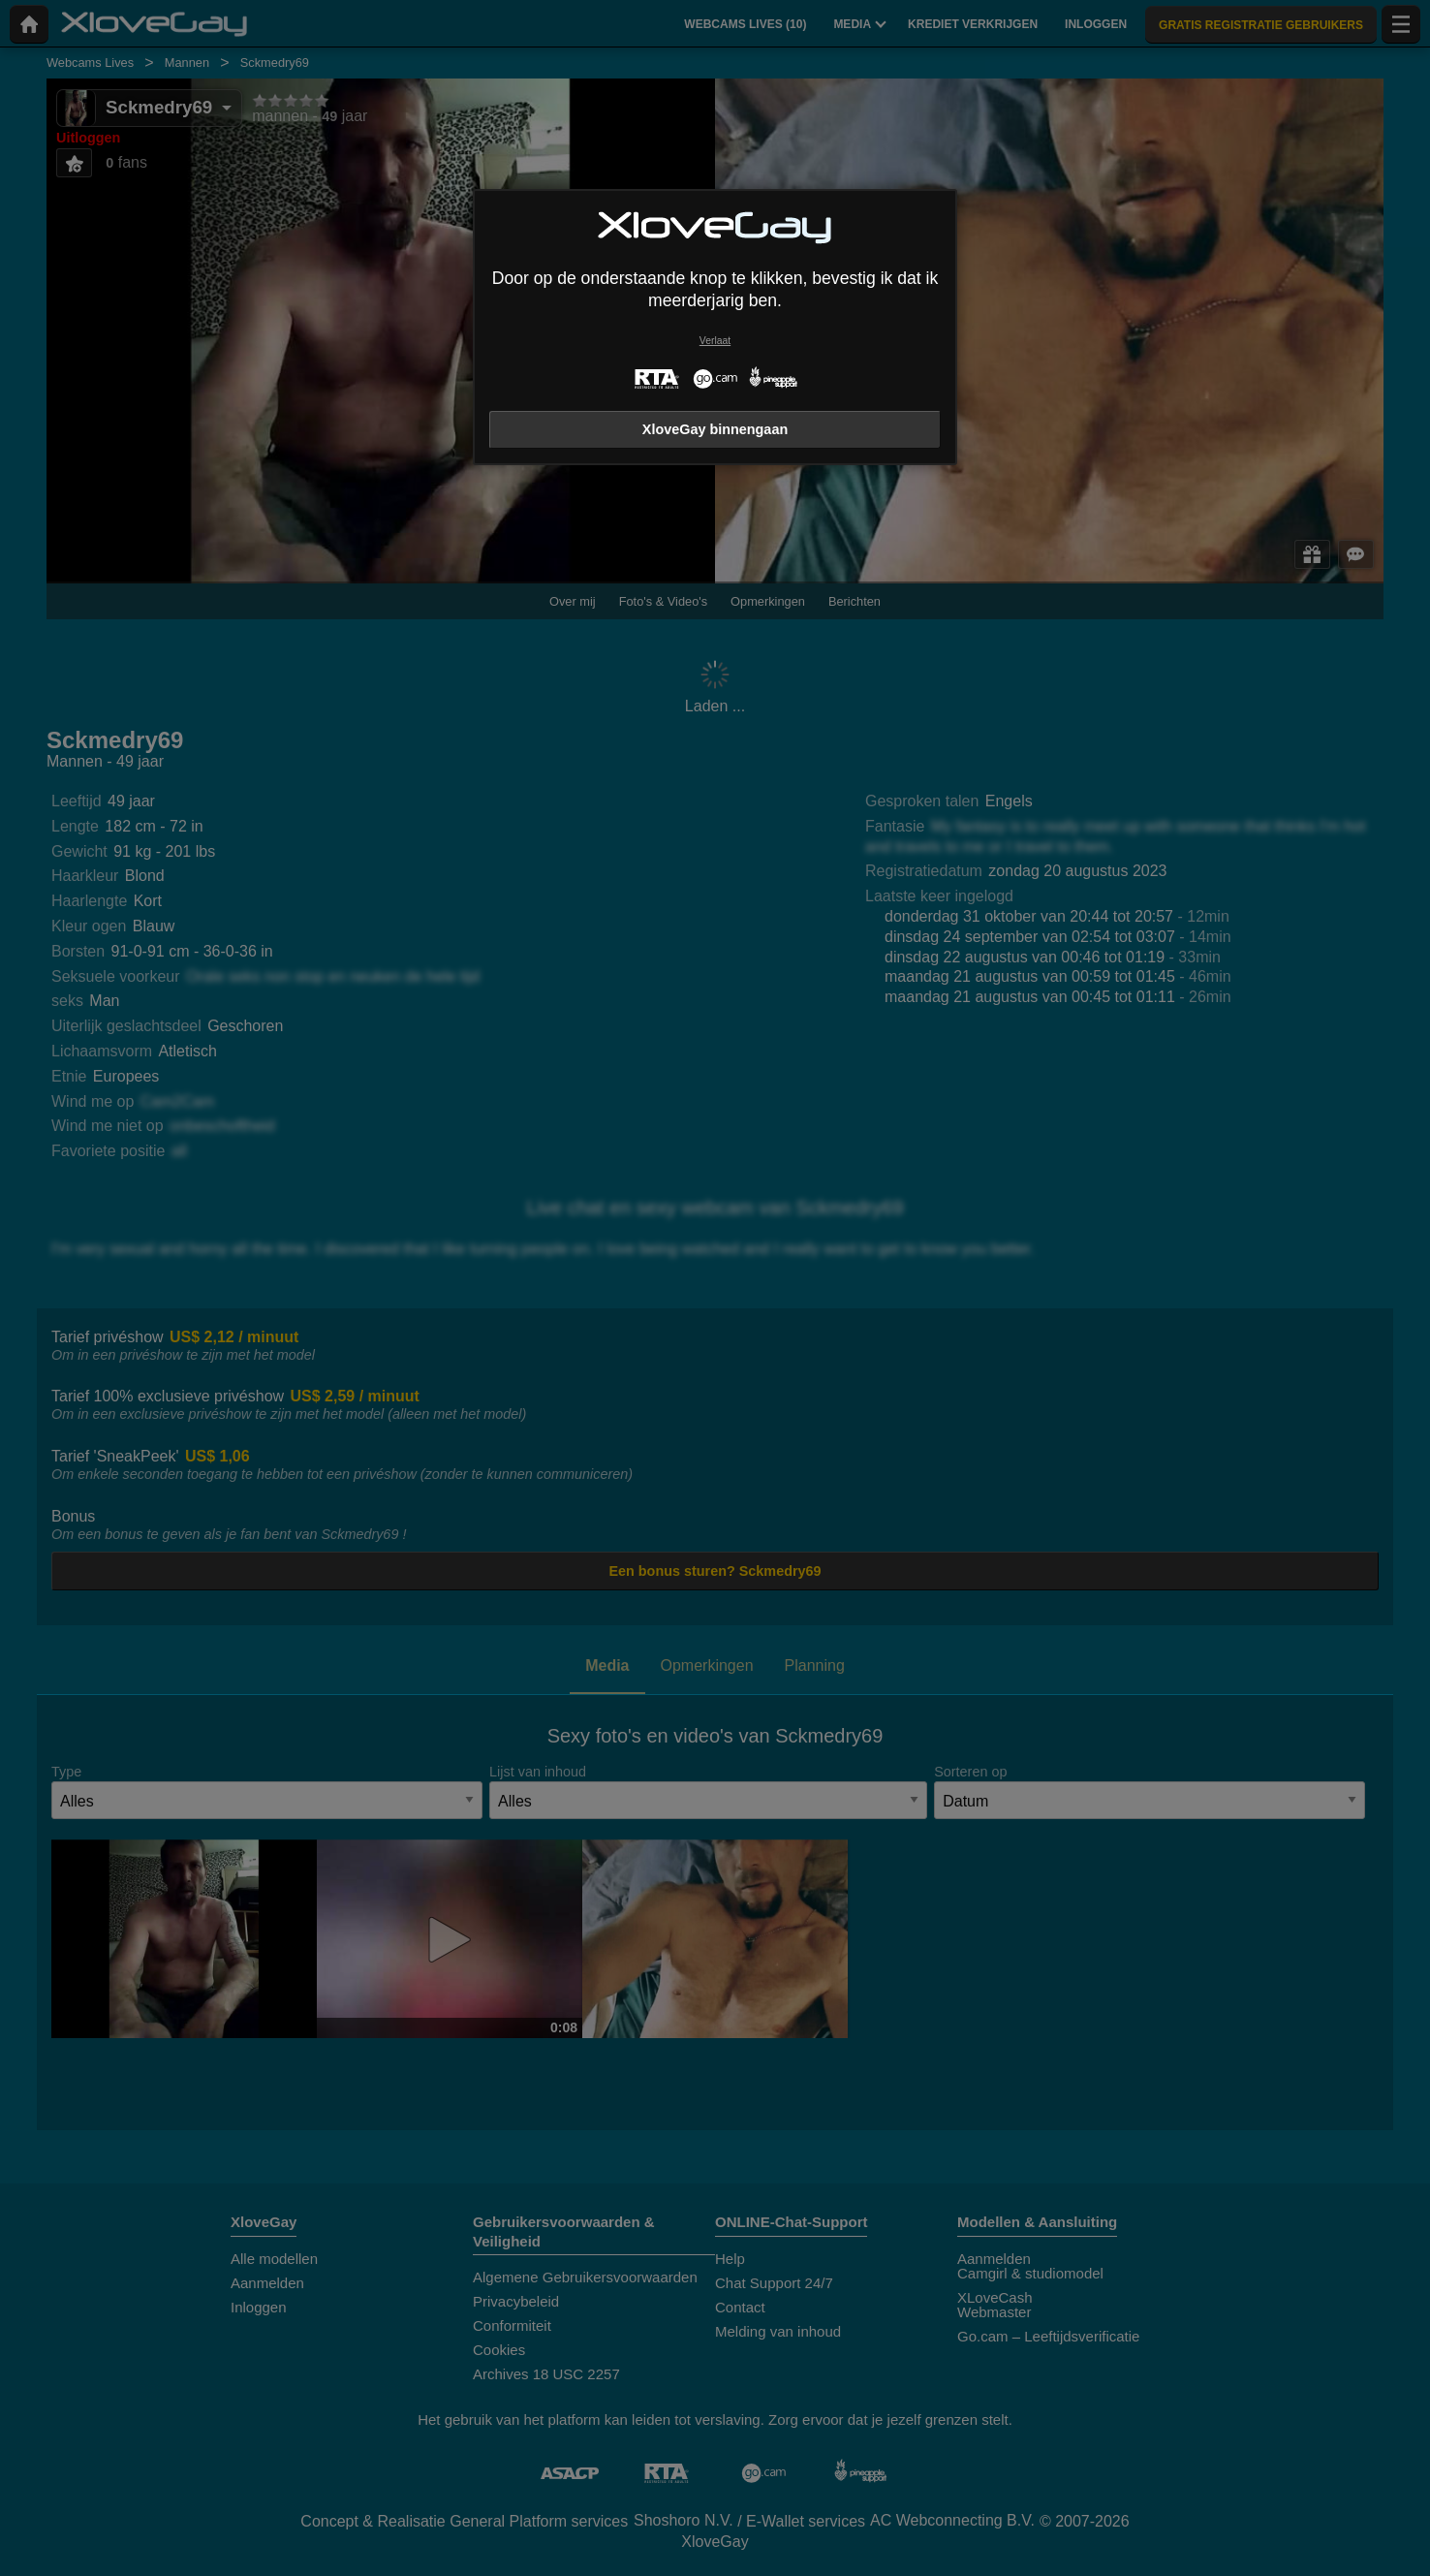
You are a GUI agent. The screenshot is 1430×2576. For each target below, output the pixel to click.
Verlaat (715, 340)
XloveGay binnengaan (715, 429)
